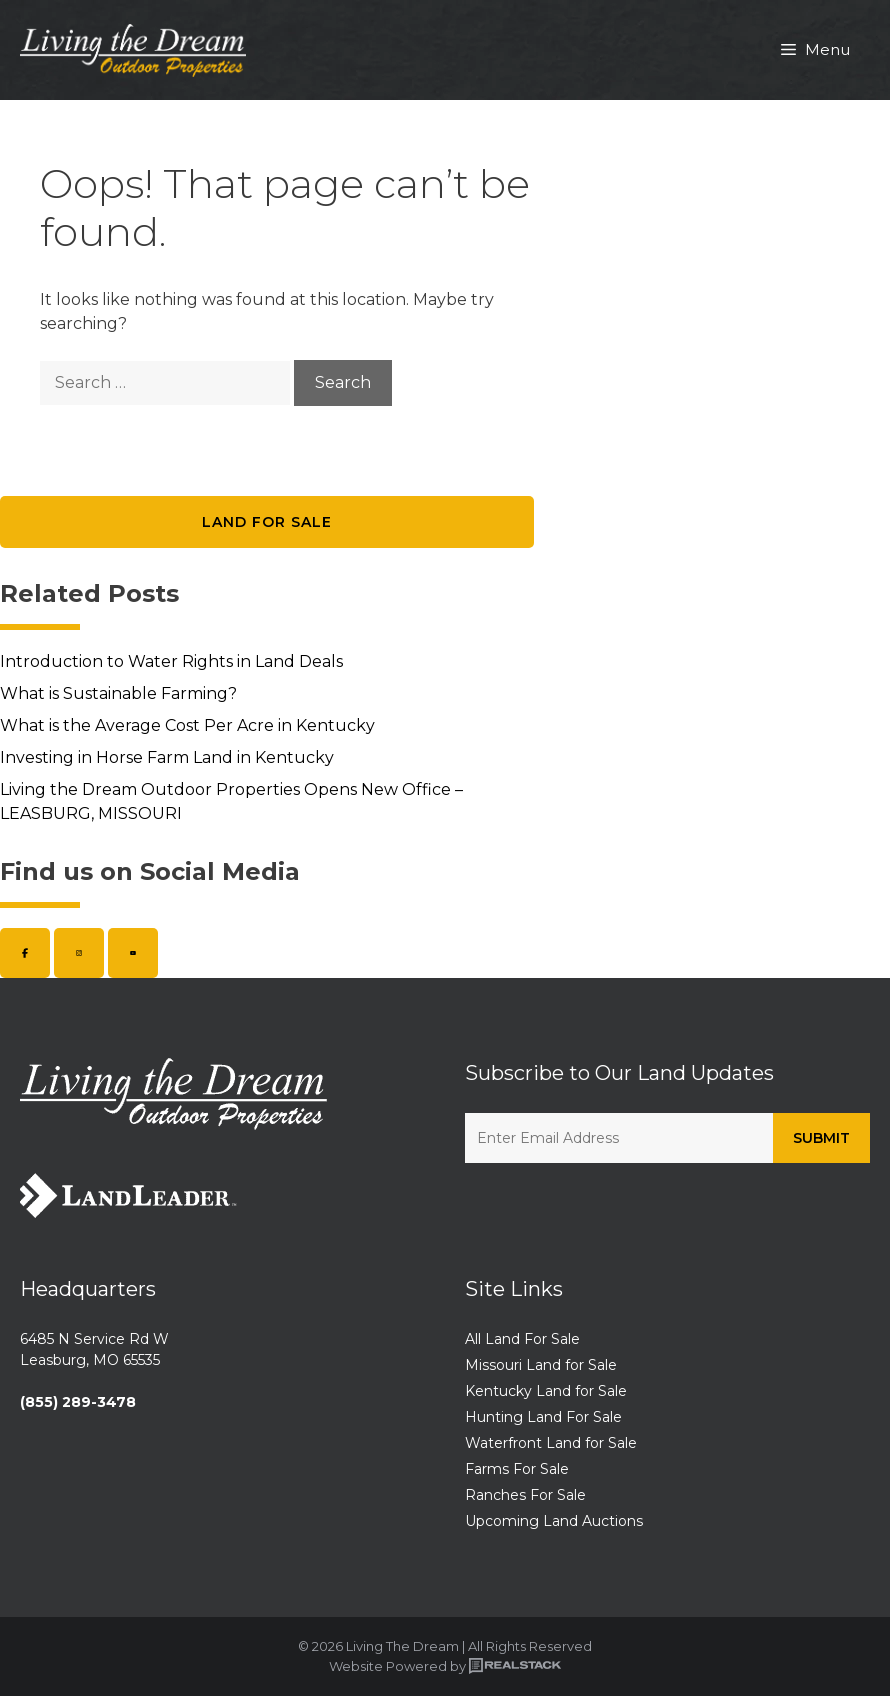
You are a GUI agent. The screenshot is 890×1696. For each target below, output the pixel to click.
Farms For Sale (517, 1469)
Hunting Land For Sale (543, 1417)
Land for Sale (267, 522)
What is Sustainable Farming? (118, 693)
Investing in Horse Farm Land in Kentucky (167, 757)
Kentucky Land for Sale (546, 1391)
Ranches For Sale (525, 1495)
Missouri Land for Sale (541, 1365)
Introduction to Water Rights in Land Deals (171, 661)
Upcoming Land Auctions (554, 1521)
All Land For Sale (522, 1339)
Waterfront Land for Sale (551, 1443)
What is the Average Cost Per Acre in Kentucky (187, 725)
